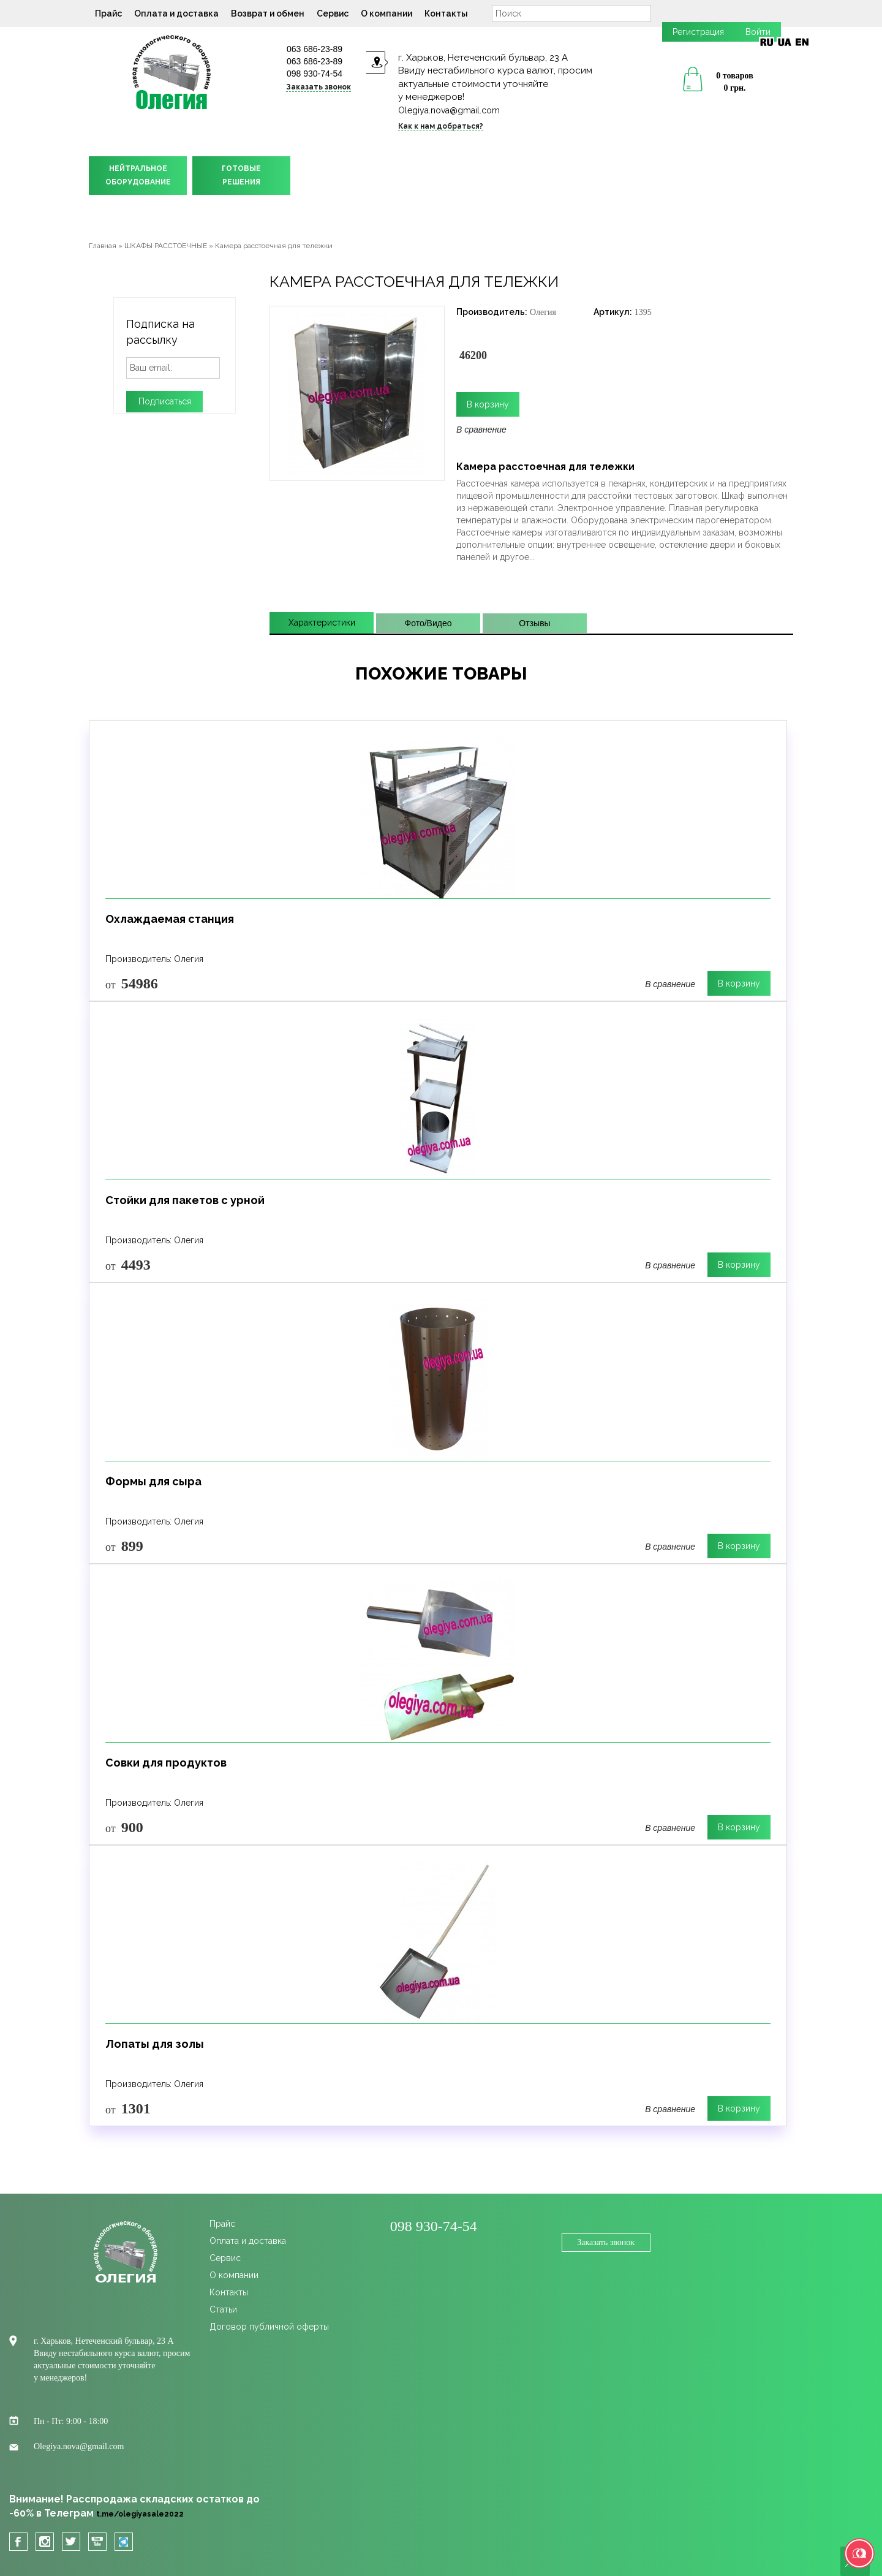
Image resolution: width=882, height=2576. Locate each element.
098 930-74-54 (314, 73)
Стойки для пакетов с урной (185, 1200)
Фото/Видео (428, 623)
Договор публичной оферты (269, 2327)
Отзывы (534, 623)
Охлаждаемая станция (169, 918)
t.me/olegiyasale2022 (140, 2514)
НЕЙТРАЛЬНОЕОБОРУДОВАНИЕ (138, 175)
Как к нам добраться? (440, 126)
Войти (758, 32)
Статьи (223, 2309)
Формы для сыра (153, 1481)
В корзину (739, 983)
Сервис (333, 13)
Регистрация (698, 32)
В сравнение (481, 429)
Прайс (108, 13)
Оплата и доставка (176, 13)
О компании (386, 13)
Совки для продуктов (166, 1762)
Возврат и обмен (267, 13)
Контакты (446, 13)
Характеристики (321, 622)
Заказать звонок (318, 87)
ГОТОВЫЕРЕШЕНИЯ (241, 175)
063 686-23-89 (314, 49)
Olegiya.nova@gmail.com (449, 110)
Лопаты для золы (154, 2043)
